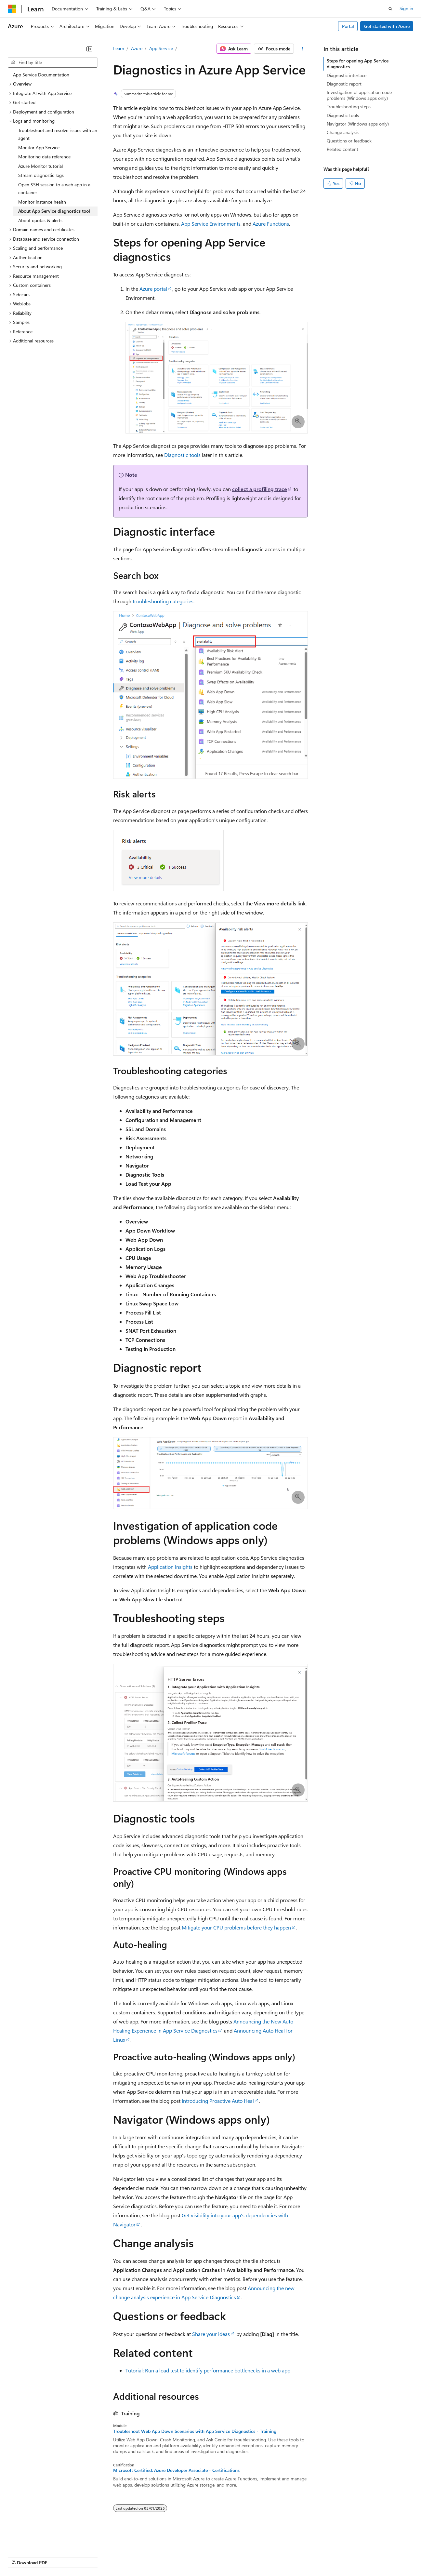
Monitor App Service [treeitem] (38, 147)
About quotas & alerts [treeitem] (40, 220)
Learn (118, 48)
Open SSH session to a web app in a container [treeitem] (54, 188)
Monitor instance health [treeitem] (42, 202)
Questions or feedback (349, 141)
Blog (88, 2556)
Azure (136, 48)
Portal (348, 26)
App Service (161, 48)
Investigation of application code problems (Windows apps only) (359, 95)
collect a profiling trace (259, 489)
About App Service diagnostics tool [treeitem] (54, 211)
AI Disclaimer (21, 2556)
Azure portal (153, 288)
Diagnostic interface (346, 75)
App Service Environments (211, 223)
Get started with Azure (387, 26)
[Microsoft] (12, 9)
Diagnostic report (344, 84)
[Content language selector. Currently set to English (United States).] (37, 2541)
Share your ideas (211, 2333)
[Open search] (390, 9)
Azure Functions (271, 223)
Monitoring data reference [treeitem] (44, 156)
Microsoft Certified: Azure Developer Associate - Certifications (176, 2470)
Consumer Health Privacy (187, 2556)
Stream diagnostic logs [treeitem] (41, 175)
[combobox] (53, 62)
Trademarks (269, 2556)
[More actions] (302, 49)
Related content (342, 149)
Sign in (406, 8)
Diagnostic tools (182, 454)
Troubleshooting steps (349, 106)
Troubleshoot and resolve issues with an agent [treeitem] (57, 134)
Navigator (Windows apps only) (358, 124)
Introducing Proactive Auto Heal (218, 2100)
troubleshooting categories (163, 601)
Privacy (142, 2556)
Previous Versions (59, 2556)
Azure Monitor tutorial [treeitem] (40, 166)
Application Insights (170, 1566)
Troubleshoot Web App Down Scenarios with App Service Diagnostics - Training (194, 2431)
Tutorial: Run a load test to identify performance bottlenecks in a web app (207, 2370)
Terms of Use (237, 2556)
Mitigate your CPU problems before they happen (236, 1927)
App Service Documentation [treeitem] (41, 75)
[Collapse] (89, 49)
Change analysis (343, 132)
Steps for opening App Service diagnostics (357, 64)
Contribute (116, 2556)
